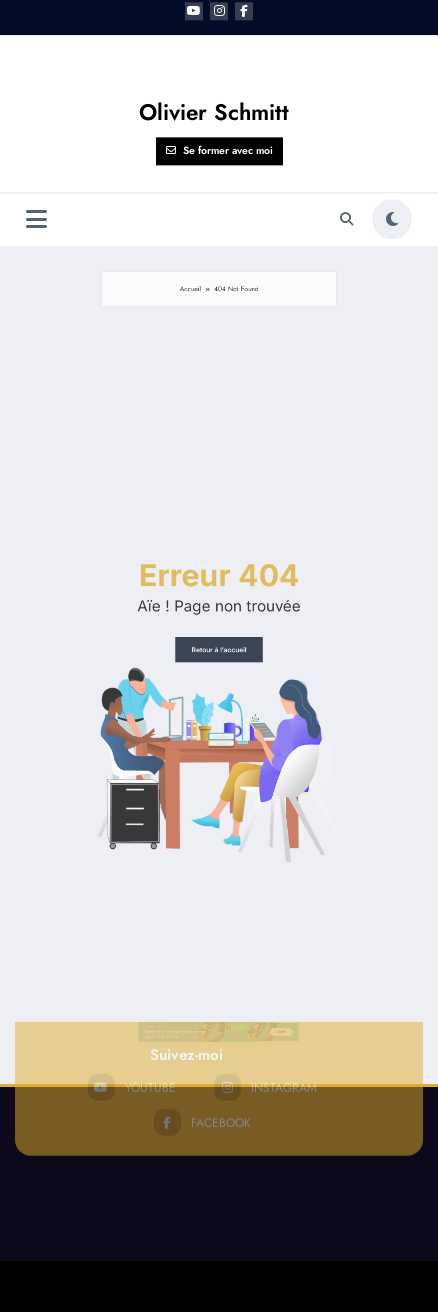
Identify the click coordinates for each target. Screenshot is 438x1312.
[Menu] (36, 98)
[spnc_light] (392, 99)
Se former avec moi (219, 30)
